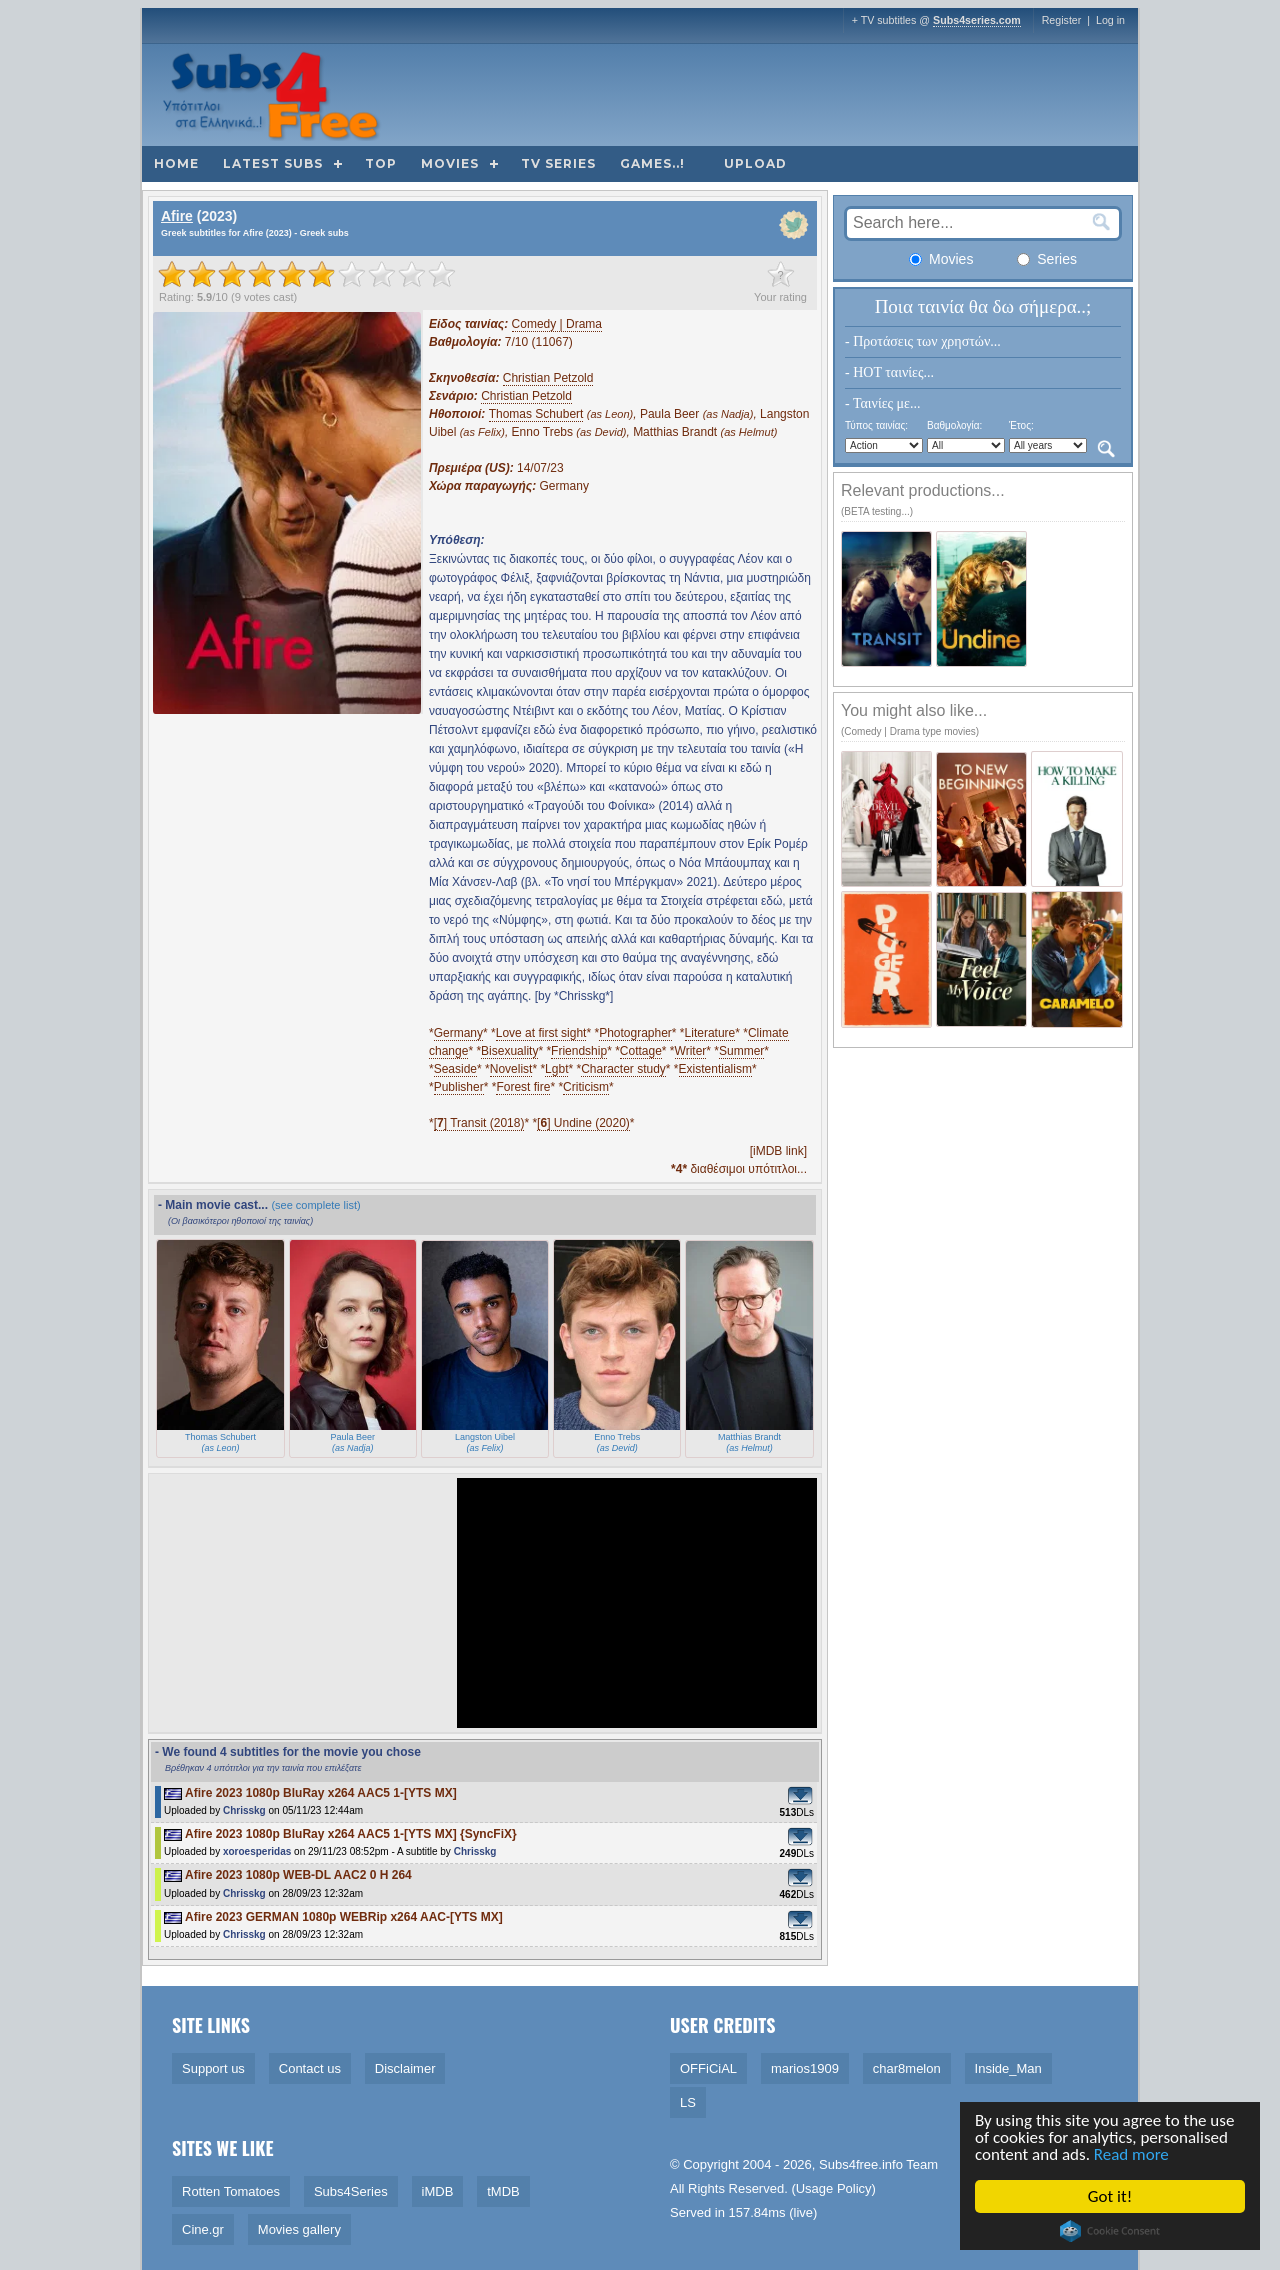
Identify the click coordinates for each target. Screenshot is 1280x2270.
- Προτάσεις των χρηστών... (923, 341)
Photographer (635, 1033)
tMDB (503, 2191)
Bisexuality (509, 1051)
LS (688, 2102)
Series (1047, 259)
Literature (710, 1033)
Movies (450, 163)
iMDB (438, 2191)
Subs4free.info (861, 2164)
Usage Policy (834, 2188)
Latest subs (273, 163)
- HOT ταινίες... (889, 372)
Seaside (455, 1069)
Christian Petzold (548, 378)
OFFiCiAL (708, 2068)
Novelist (511, 1069)
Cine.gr (203, 2229)
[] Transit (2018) (479, 1123)
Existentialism (715, 1069)
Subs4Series (351, 2191)
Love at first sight (541, 1033)
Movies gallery (299, 2229)
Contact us (310, 2068)
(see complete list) (315, 1205)
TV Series (558, 163)
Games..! (652, 163)
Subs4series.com (977, 20)
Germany (458, 1033)
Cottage (641, 1051)
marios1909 (805, 2068)
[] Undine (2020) (583, 1123)
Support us (213, 2068)
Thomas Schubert (536, 414)
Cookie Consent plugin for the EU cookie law (1112, 2231)
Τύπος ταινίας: (876, 425)
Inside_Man (1008, 2068)
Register (1062, 20)
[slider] (307, 274)
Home (176, 163)
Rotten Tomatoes (231, 2191)
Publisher (459, 1087)
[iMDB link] (778, 1151)
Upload (755, 163)
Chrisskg (244, 1810)
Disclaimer (405, 2068)
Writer (691, 1051)
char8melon (907, 2068)
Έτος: (1021, 425)
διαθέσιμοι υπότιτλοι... (739, 1169)
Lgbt (556, 1069)
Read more (1133, 2154)
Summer (741, 1051)
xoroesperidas (257, 1851)
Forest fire (523, 1087)
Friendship (579, 1051)
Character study (623, 1069)
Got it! (1112, 2196)
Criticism (586, 1087)
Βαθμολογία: (954, 425)
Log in (1110, 20)
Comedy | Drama (557, 324)
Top (381, 163)
